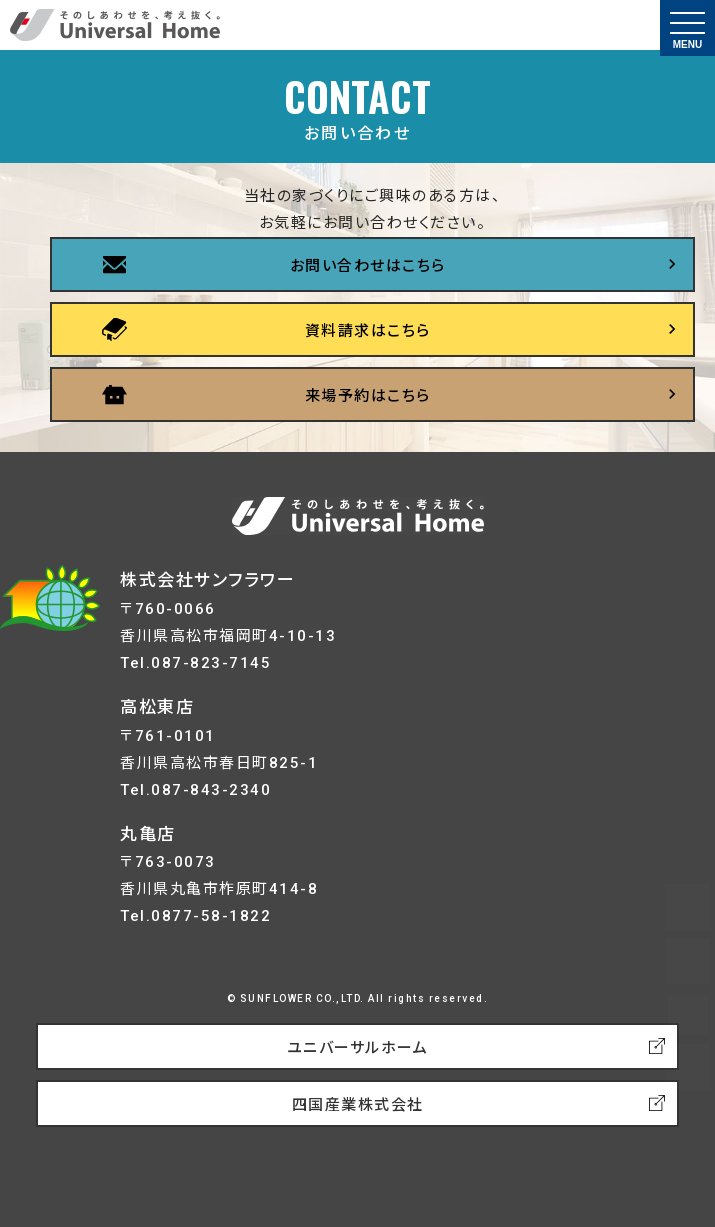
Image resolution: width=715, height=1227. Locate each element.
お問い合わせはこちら (368, 266)
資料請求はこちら (368, 331)
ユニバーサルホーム (358, 1048)
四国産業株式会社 (358, 1105)
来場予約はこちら (368, 396)
